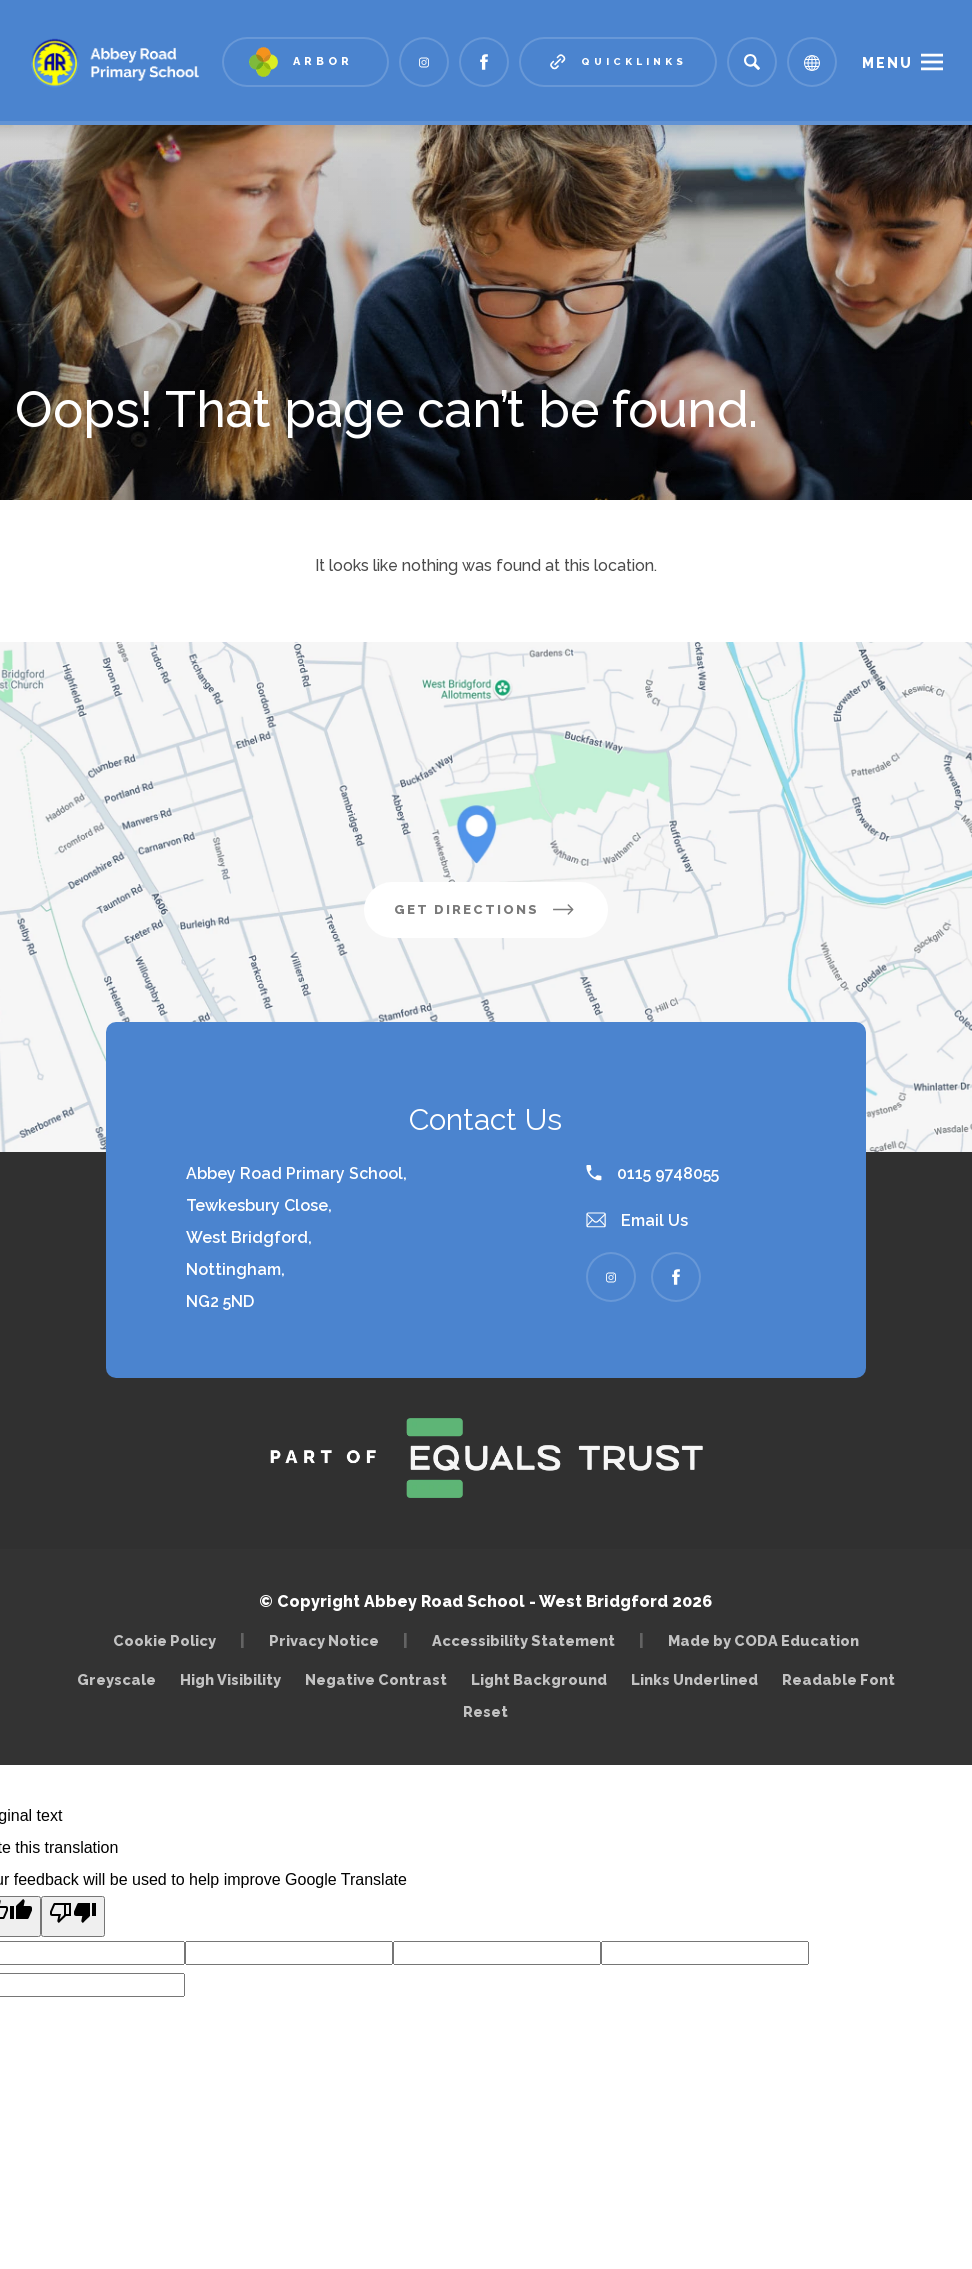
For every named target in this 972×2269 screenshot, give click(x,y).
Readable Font (838, 1679)
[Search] (752, 62)
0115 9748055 (652, 1173)
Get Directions (501, 917)
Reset (485, 1711)
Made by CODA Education (768, 1640)
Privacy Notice (324, 1640)
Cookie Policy (164, 1640)
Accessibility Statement (523, 1640)
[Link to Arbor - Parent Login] (305, 62)
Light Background (539, 1679)
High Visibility (230, 1679)
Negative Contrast (376, 1679)
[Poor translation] (73, 1916)
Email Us (637, 1220)
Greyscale (116, 1679)
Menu (887, 63)
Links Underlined (694, 1679)
